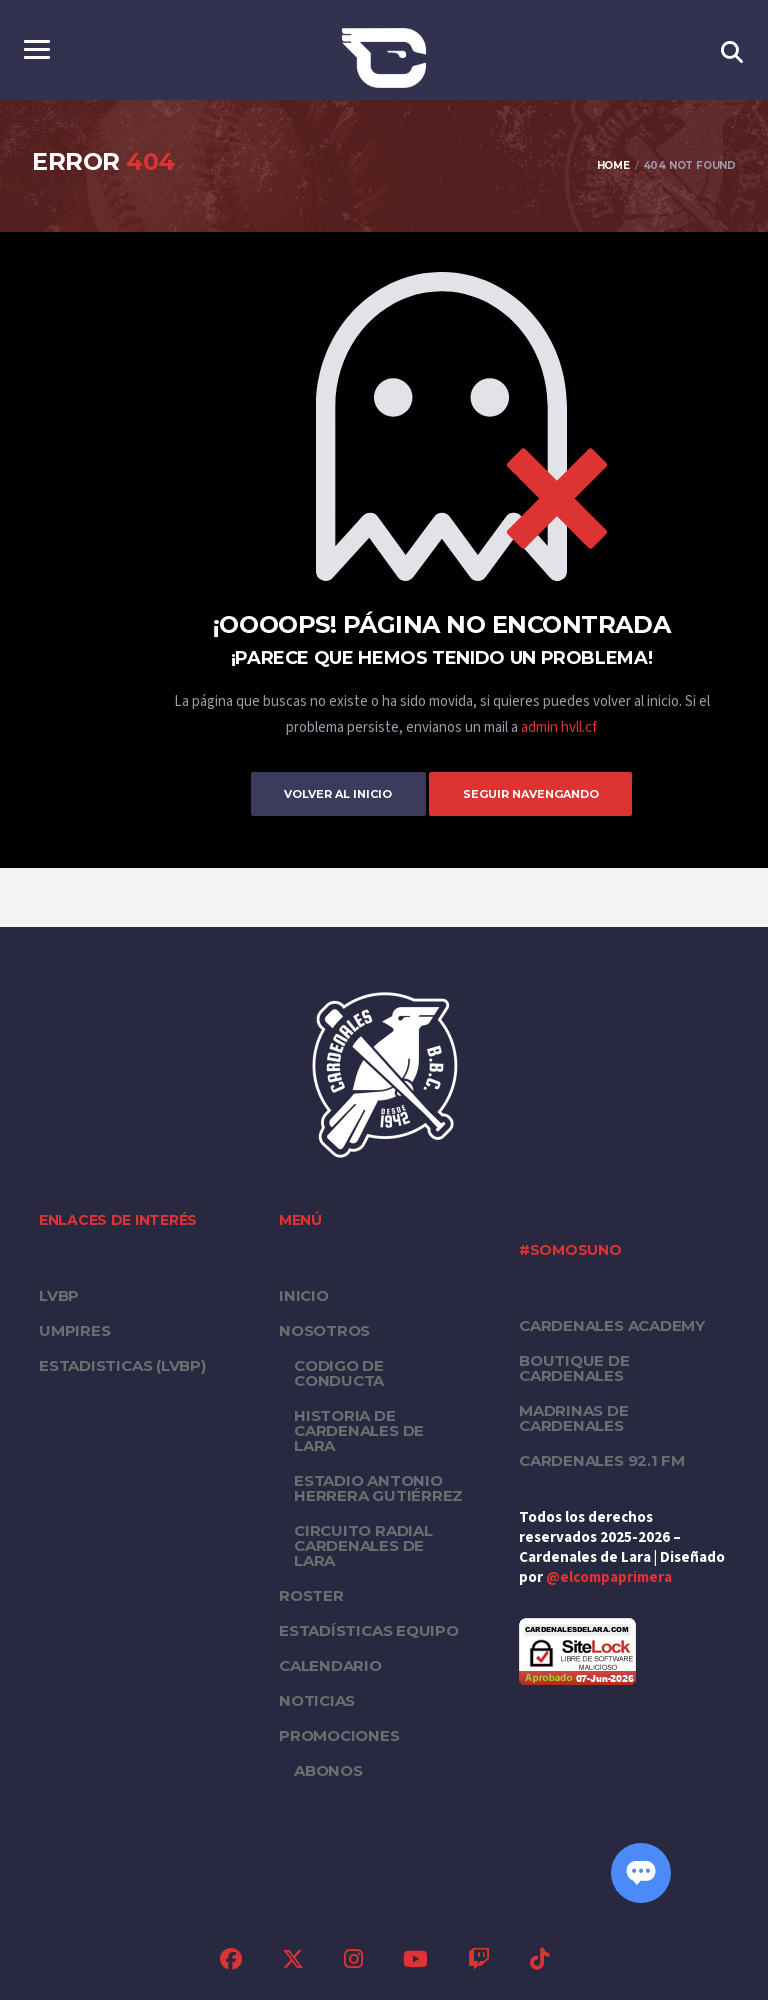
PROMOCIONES (339, 1734)
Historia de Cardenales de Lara (359, 1429)
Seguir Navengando (540, 793)
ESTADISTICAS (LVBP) (122, 1364)
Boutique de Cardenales (574, 1367)
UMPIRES (74, 1329)
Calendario (330, 1664)
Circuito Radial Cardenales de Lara (363, 1544)
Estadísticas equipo (369, 1629)
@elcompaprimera (609, 1576)
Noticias (317, 1699)
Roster (311, 1594)
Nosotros (324, 1329)
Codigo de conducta (339, 1372)
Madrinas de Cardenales (574, 1417)
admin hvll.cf (559, 727)
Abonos (328, 1769)
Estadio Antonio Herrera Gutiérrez (378, 1487)
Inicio (304, 1294)
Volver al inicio (329, 793)
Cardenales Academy (612, 1324)
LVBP (59, 1294)
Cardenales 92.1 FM (602, 1459)
